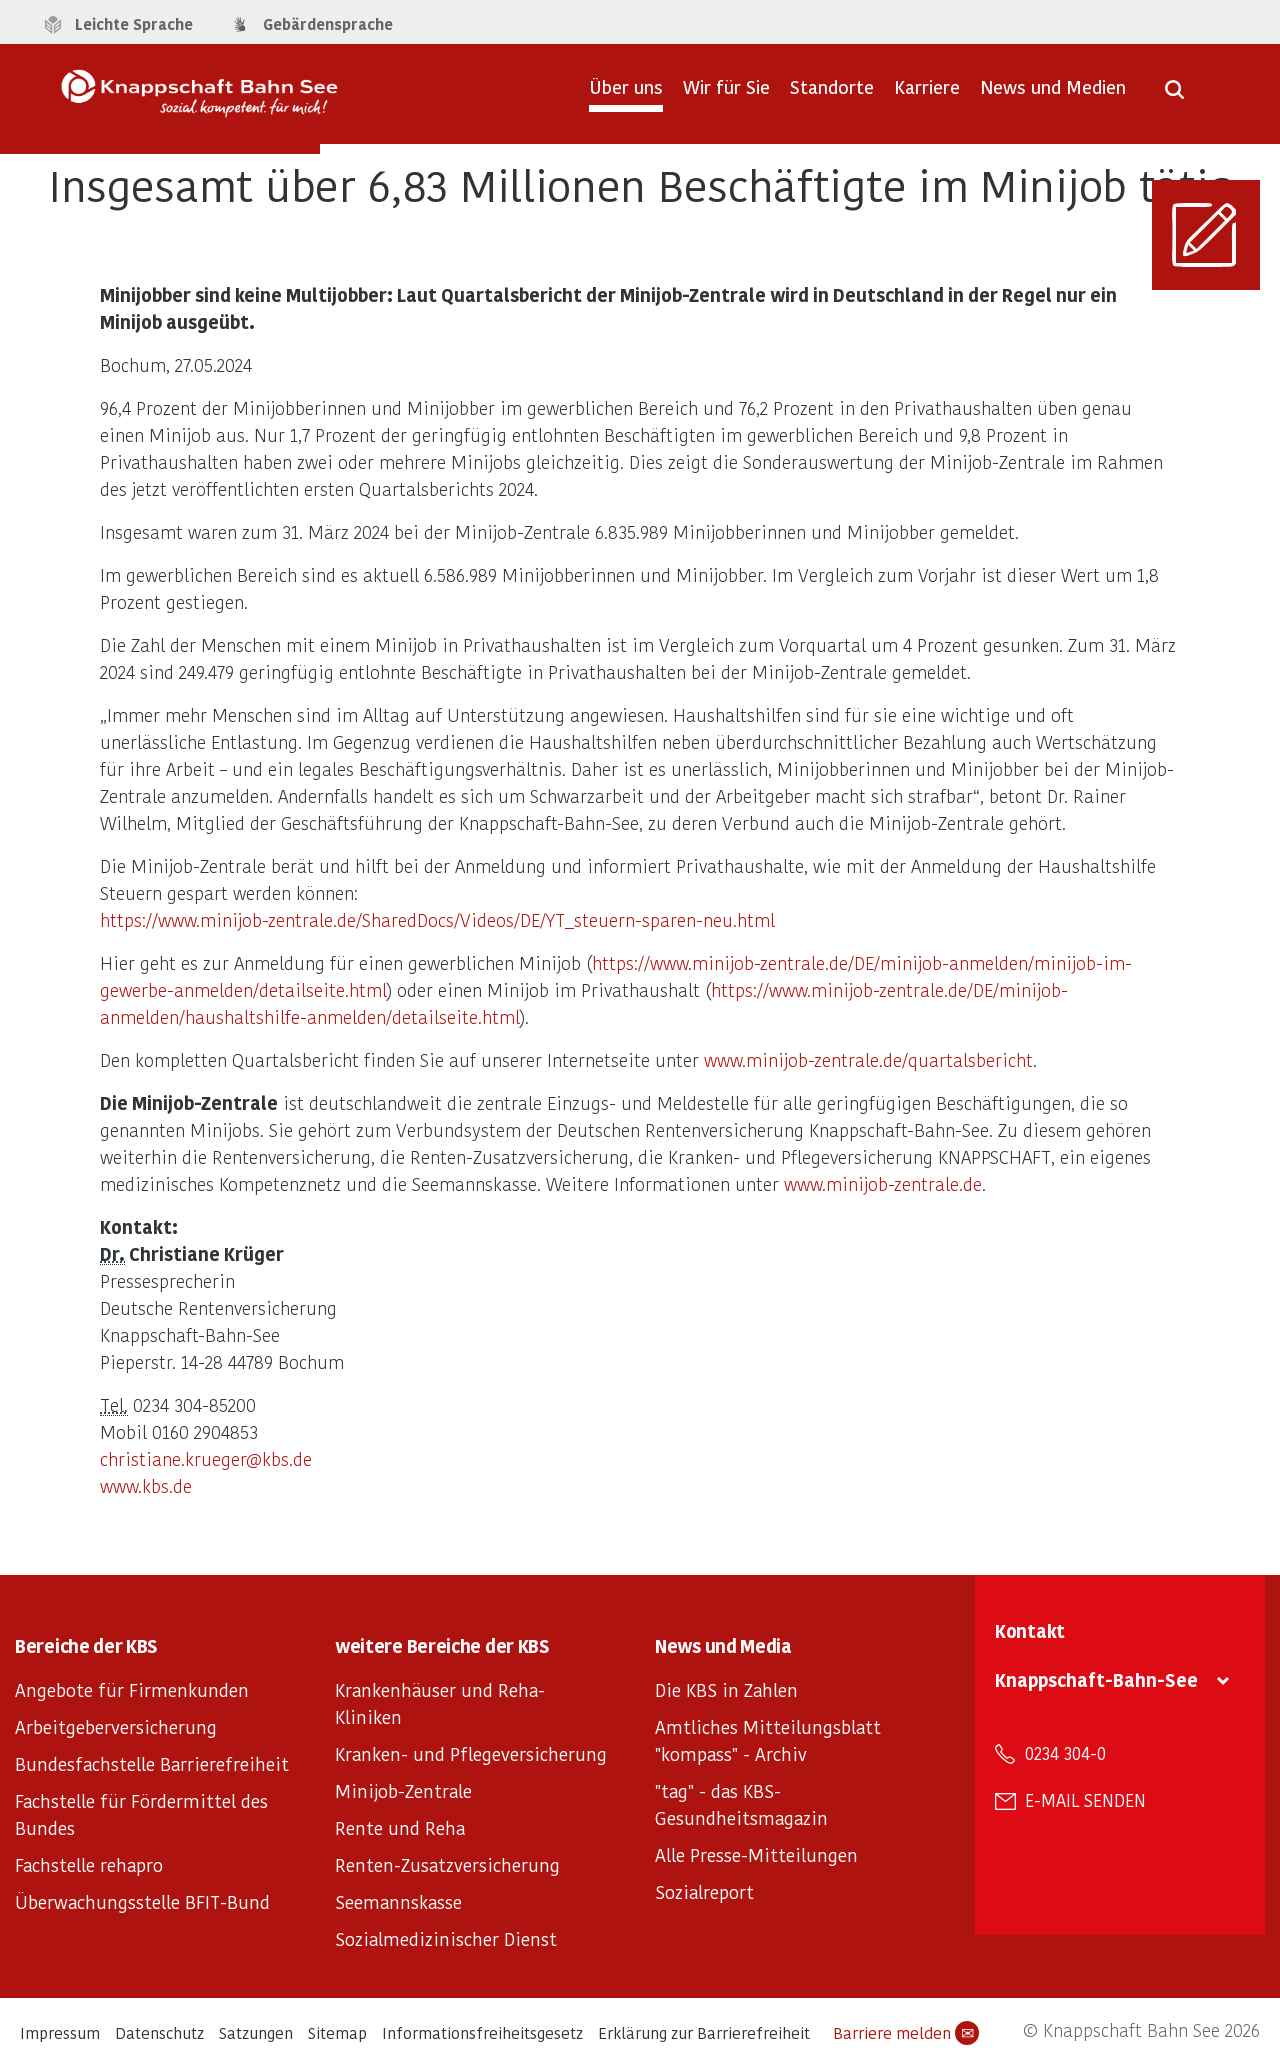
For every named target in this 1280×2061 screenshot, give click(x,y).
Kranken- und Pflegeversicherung (471, 1753)
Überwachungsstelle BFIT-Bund (142, 1901)
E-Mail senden (1085, 1800)
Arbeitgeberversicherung (116, 1726)
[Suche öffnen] (1174, 96)
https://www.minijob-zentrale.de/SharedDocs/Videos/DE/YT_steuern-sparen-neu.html (437, 919)
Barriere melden (906, 2033)
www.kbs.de (146, 1485)
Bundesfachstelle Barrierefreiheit (152, 1763)
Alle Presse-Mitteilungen (756, 1854)
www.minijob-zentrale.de (883, 1183)
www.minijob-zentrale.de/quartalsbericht (868, 1059)
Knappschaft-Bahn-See (1096, 1679)
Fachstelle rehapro (89, 1864)
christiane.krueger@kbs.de (206, 1458)
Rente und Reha (400, 1827)
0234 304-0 (1065, 1753)
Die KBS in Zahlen (726, 1689)
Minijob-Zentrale (403, 1790)
